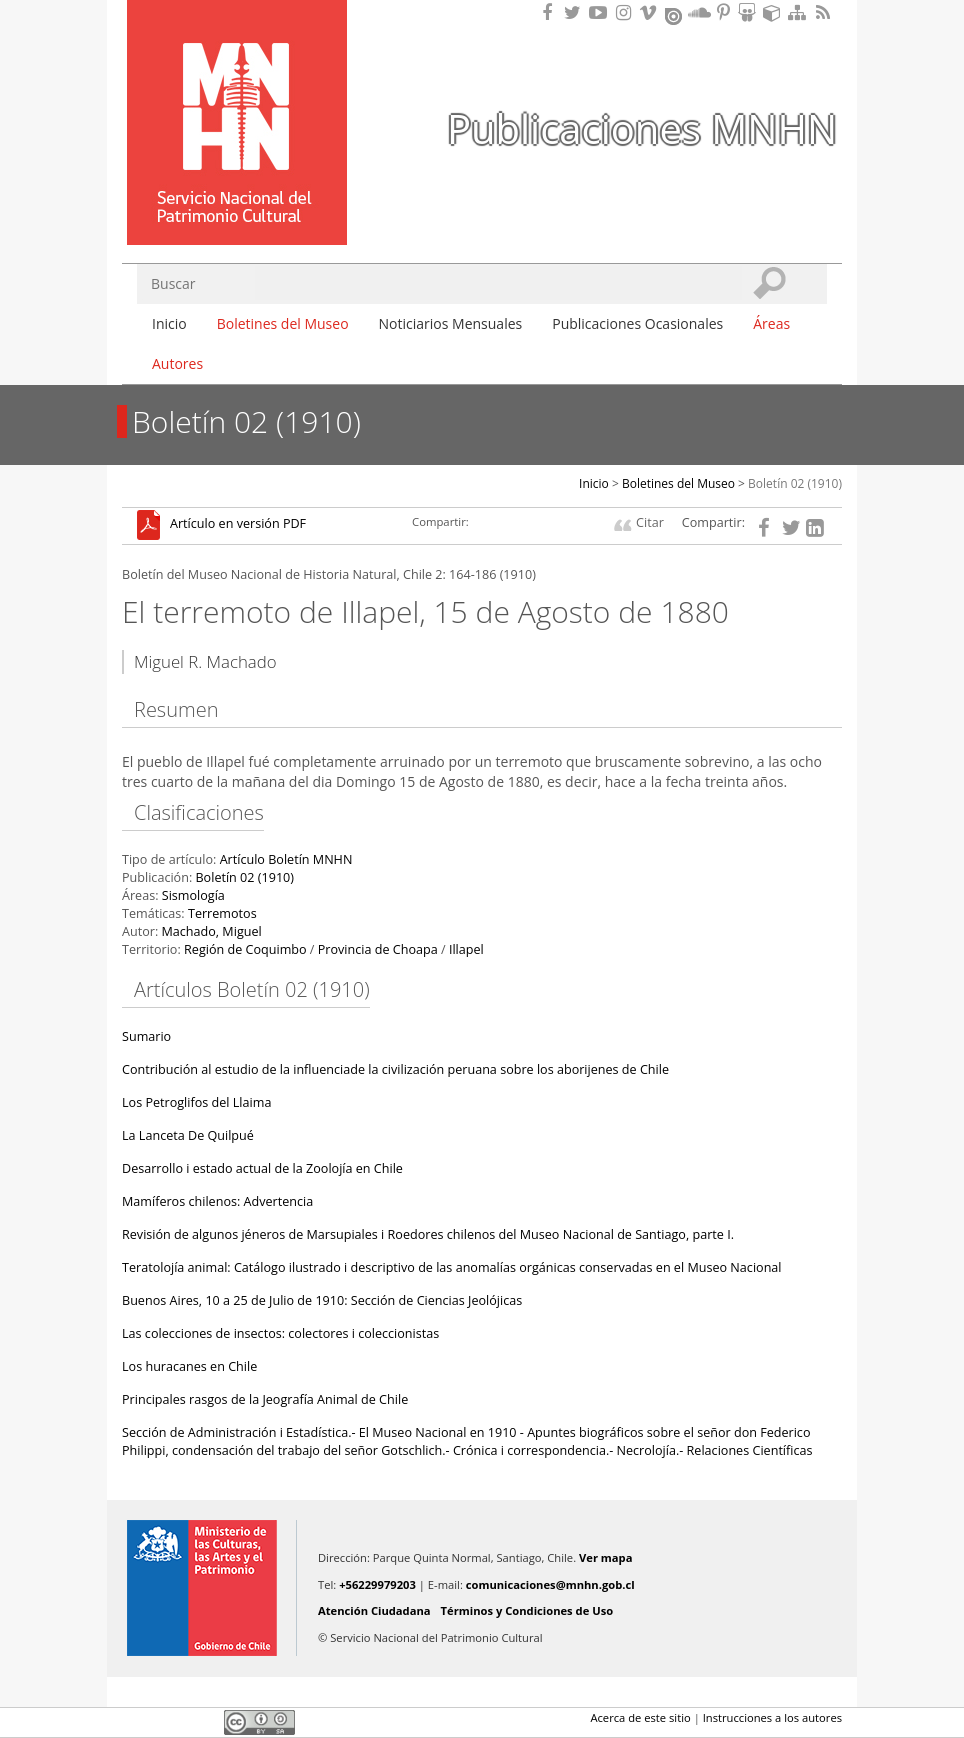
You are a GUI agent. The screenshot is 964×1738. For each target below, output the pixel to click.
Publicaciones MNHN (642, 128)
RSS (825, 12)
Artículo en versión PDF (238, 524)
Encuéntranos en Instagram (626, 12)
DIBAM (235, 209)
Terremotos (222, 913)
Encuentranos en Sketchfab (775, 12)
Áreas (771, 323)
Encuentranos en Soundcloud (700, 12)
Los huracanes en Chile (189, 1366)
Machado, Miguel (211, 931)
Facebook (134, 1722)
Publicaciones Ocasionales (637, 323)
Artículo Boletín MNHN (286, 859)
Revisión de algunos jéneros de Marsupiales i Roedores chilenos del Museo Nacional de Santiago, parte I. (428, 1234)
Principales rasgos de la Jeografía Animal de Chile (265, 1399)
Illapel (466, 949)
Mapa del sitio (800, 12)
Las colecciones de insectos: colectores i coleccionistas (280, 1333)
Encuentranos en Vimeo (651, 12)
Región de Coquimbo (245, 949)
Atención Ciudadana (374, 1610)
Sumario (146, 1036)
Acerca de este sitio (640, 1717)
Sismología (193, 895)
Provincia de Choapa (378, 949)
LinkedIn (202, 1722)
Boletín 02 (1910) (795, 483)
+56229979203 (377, 1584)
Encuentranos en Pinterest (725, 12)
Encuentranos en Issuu (675, 14)
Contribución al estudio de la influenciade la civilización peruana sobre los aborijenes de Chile (395, 1069)
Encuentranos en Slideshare (750, 12)
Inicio (169, 323)
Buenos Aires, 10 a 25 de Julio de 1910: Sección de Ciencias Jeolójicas (322, 1300)
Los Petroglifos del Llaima (196, 1102)
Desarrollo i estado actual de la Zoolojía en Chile (262, 1168)
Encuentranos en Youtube (601, 12)
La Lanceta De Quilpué (188, 1135)
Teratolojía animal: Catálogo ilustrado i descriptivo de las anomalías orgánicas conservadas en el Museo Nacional (452, 1267)
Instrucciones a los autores (772, 1717)
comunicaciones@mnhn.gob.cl (550, 1584)
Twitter (168, 1722)
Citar (650, 522)
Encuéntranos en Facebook (551, 12)
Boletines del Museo (283, 323)
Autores (177, 363)
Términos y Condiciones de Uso (527, 1610)
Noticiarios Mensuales (451, 323)
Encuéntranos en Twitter (576, 12)
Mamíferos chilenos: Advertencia (217, 1201)
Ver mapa (605, 1557)
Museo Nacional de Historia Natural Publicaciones (237, 93)
